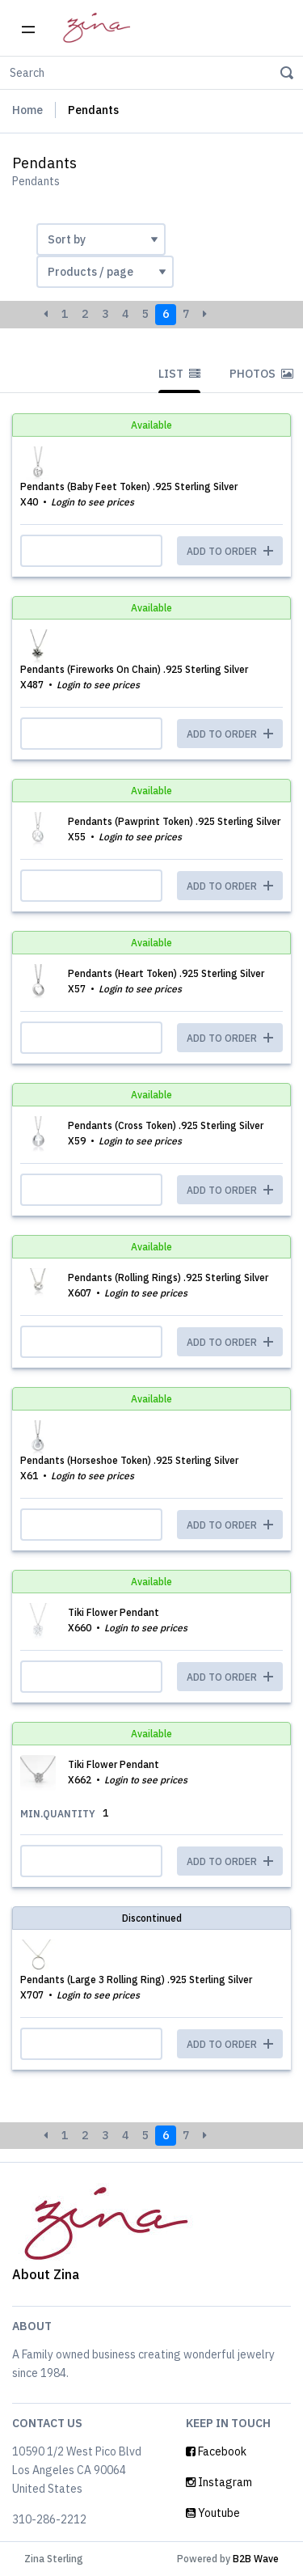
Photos (261, 373)
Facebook (216, 2451)
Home (27, 110)
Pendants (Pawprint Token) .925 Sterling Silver (174, 821)
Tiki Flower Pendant (113, 1612)
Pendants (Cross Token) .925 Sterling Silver (165, 1125)
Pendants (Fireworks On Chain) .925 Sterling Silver (134, 669)
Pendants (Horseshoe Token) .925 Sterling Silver (129, 1460)
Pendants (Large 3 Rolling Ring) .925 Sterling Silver (136, 1979)
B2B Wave (256, 2559)
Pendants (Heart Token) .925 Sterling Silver (166, 973)
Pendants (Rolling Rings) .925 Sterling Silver (168, 1277)
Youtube (213, 2513)
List (179, 373)
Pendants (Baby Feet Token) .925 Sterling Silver (129, 486)
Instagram (219, 2482)
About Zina (45, 2274)
